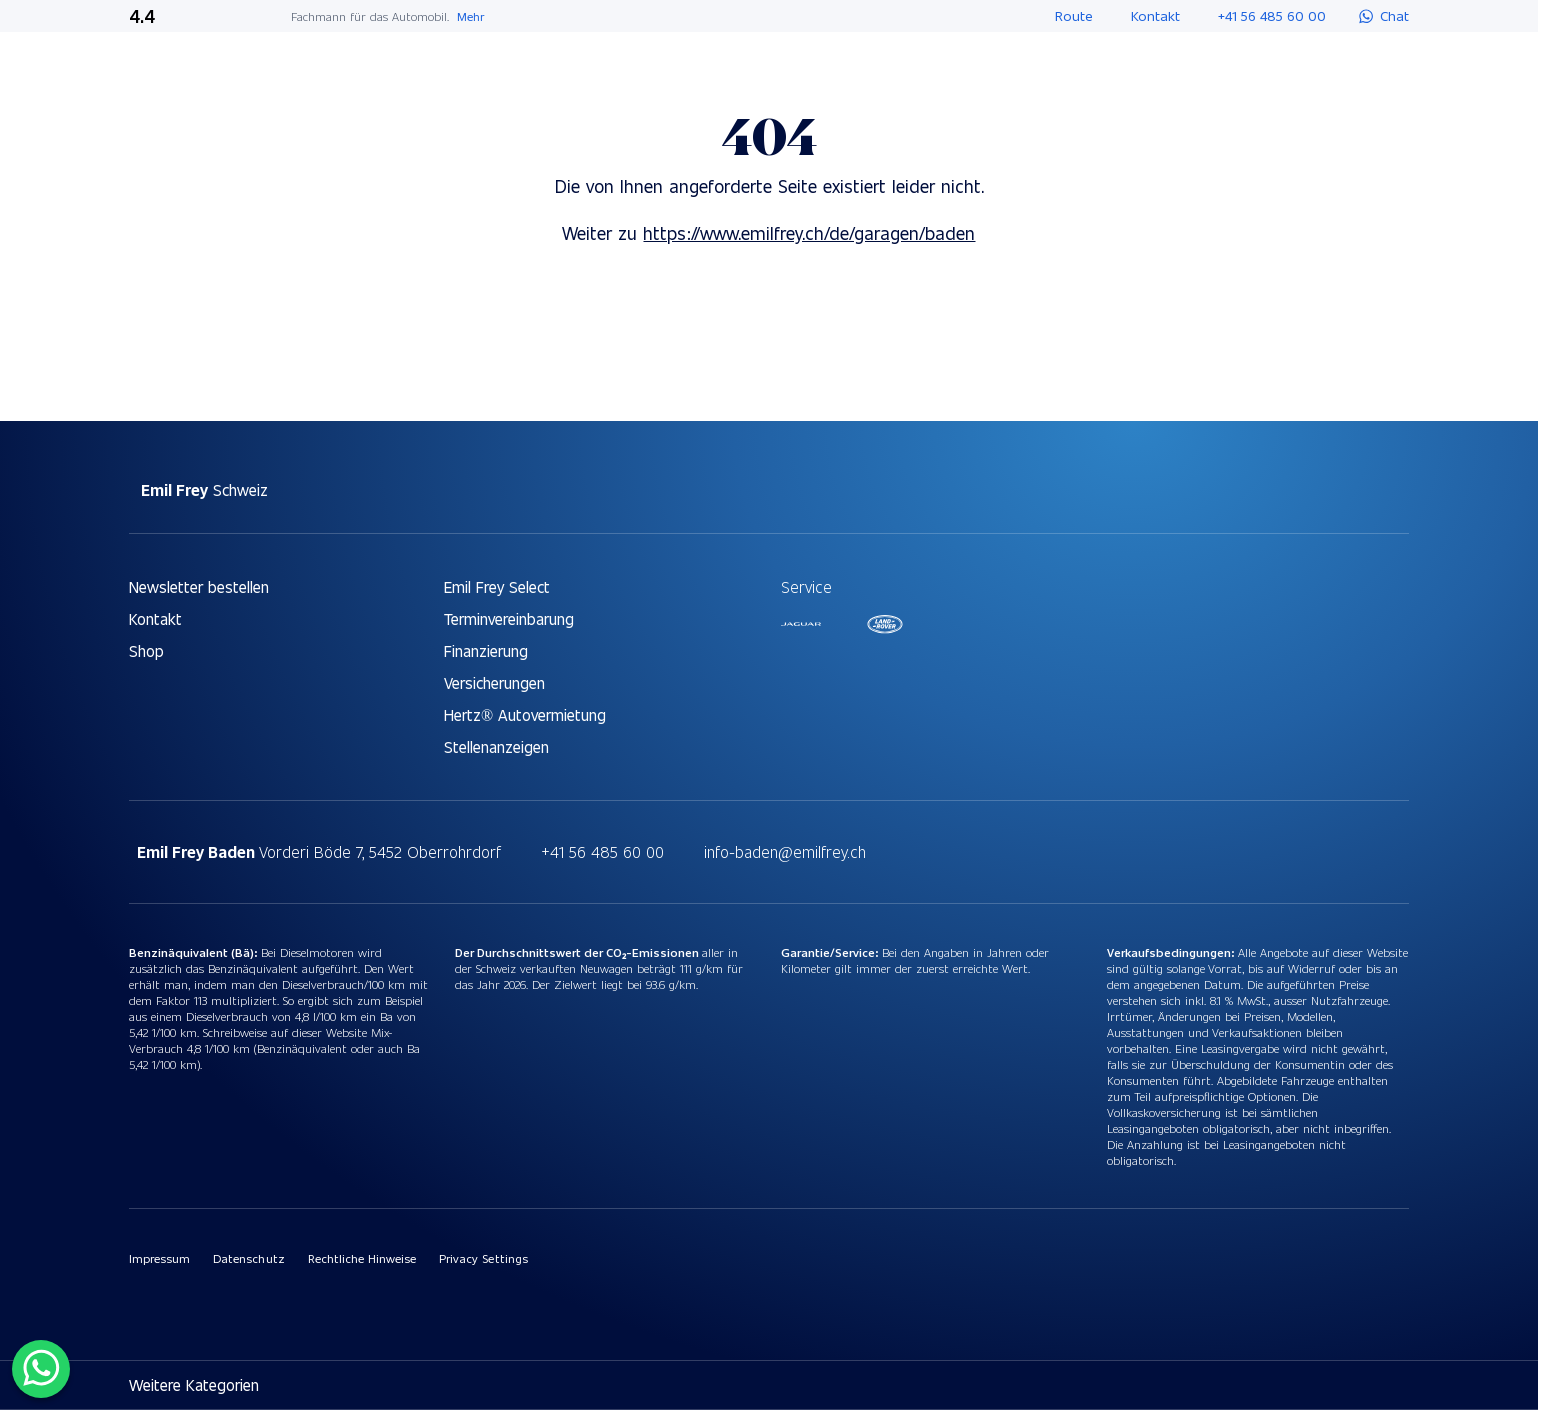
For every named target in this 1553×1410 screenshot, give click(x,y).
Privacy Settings (483, 1258)
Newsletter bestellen (199, 586)
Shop (146, 650)
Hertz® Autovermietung (525, 714)
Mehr (470, 16)
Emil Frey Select (497, 586)
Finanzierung (486, 650)
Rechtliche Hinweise (362, 1258)
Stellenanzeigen (496, 746)
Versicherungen (494, 682)
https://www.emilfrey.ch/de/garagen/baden (809, 232)
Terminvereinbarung (509, 618)
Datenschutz (248, 1258)
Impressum (159, 1258)
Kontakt (155, 618)
